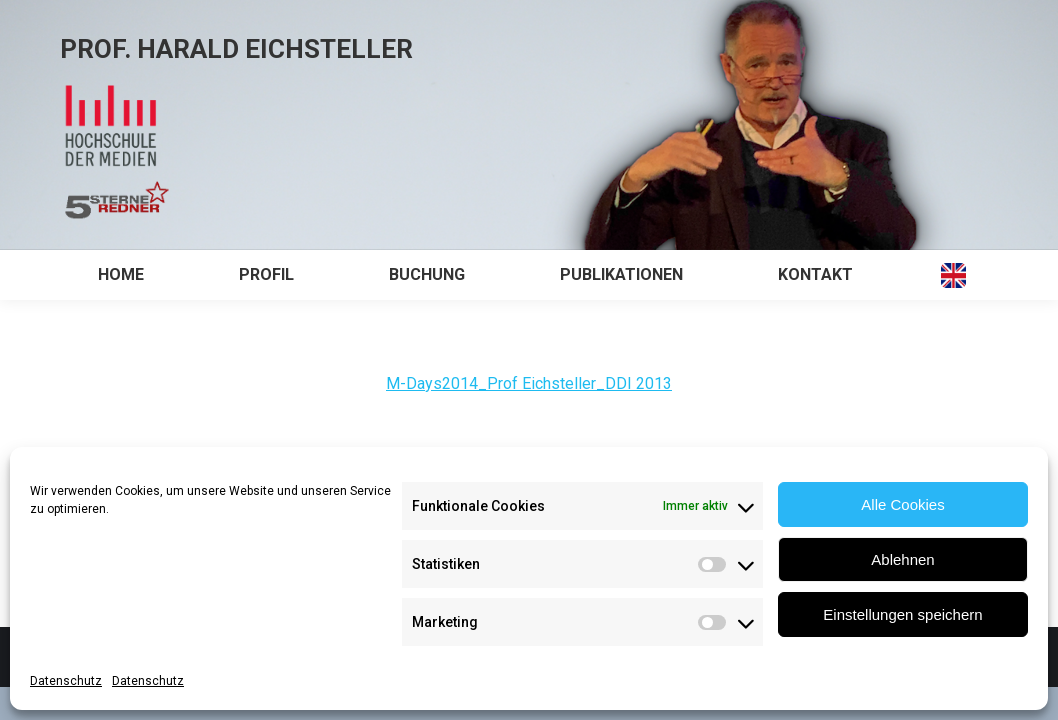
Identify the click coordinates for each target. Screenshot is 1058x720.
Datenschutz (66, 681)
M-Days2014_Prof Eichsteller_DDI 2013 (529, 383)
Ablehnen (902, 559)
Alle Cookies (902, 504)
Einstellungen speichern (902, 614)
